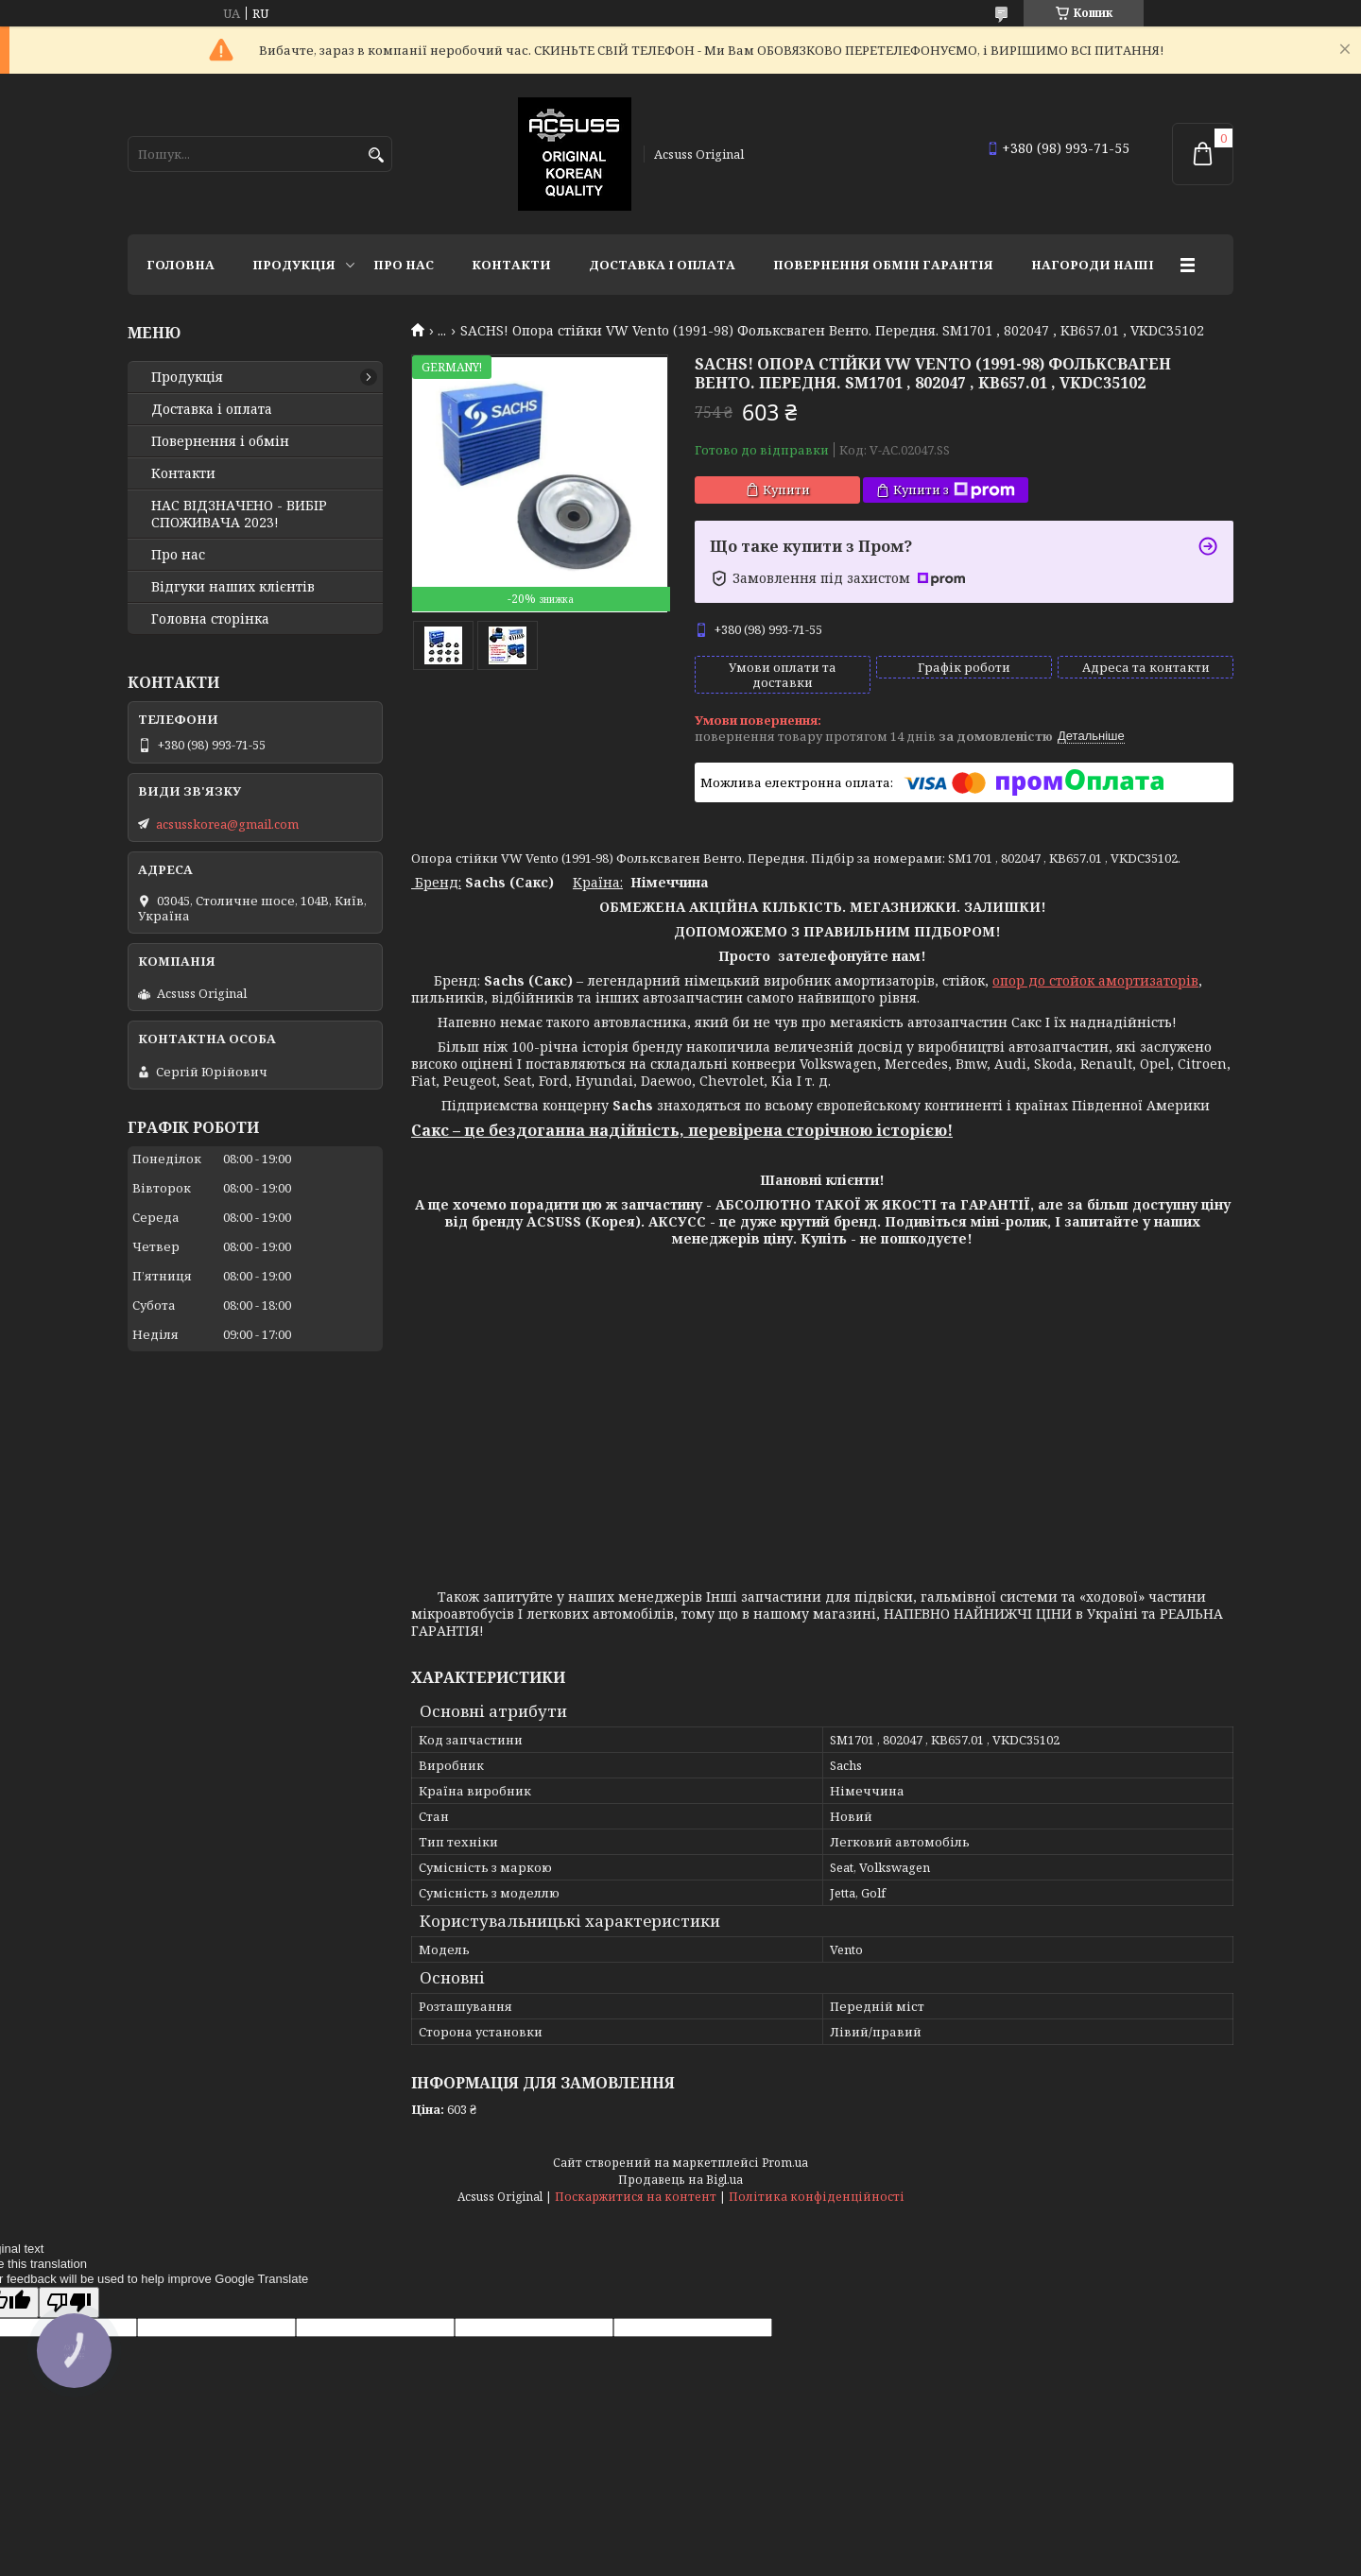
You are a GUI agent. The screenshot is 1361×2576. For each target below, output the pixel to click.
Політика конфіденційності (816, 2197)
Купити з (954, 490)
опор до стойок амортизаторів (1095, 980)
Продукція (294, 264)
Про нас (403, 264)
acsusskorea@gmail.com (227, 824)
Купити (786, 489)
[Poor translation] (69, 2302)
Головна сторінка (210, 618)
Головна (180, 264)
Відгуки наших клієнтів (233, 586)
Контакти (511, 264)
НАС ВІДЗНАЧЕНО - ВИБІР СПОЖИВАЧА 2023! (239, 514)
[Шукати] (375, 155)
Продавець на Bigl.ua (680, 2180)
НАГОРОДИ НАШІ (1092, 264)
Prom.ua (785, 2163)
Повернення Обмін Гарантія (883, 264)
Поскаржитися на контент (635, 2197)
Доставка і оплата (662, 264)
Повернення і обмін (220, 441)
